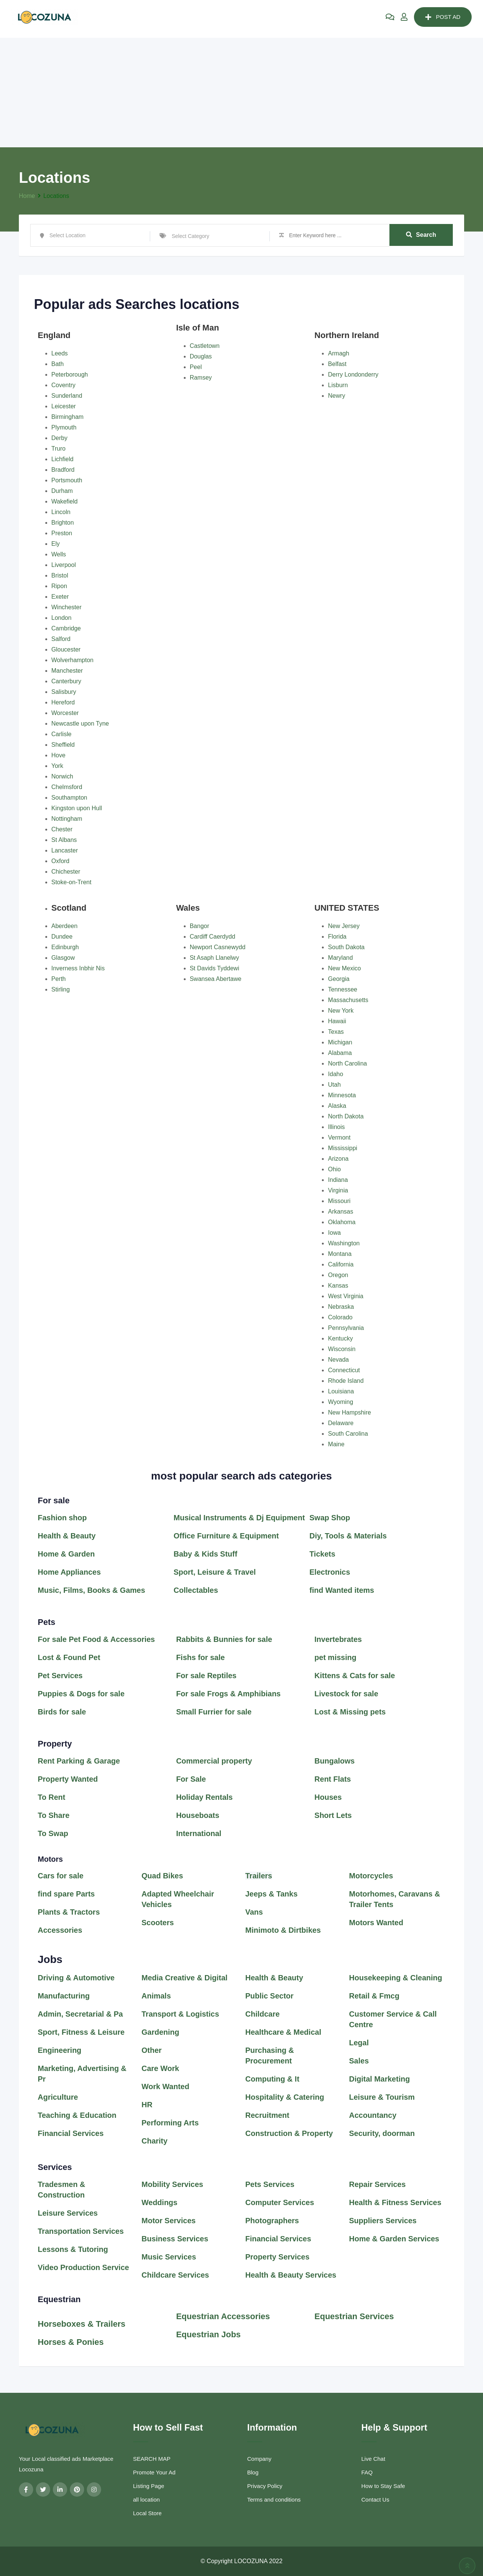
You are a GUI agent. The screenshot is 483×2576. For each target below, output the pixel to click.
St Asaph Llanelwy (214, 957)
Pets (46, 1622)
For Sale (191, 1779)
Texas (336, 1032)
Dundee (61, 936)
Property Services (277, 2257)
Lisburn (338, 385)
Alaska (337, 1106)
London (61, 618)
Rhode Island (345, 1381)
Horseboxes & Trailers (81, 2324)
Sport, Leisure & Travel (215, 1572)
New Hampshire (349, 1412)
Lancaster (64, 850)
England (54, 335)
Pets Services (269, 2184)
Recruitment (267, 2115)
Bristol (59, 575)
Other (152, 2050)
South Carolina (348, 1433)
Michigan (340, 1042)
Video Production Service (83, 2267)
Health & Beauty (66, 1536)
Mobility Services (172, 2184)
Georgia (338, 979)
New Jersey (344, 926)
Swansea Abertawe (216, 979)
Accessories (60, 1930)
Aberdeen (64, 926)
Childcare (262, 2014)
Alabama (340, 1053)
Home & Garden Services (394, 2239)
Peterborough (69, 374)
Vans (254, 1912)
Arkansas (340, 1211)
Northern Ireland (346, 335)
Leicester (63, 406)
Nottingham (66, 818)
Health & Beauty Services (290, 2275)
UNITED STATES (346, 908)
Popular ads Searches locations (136, 304)
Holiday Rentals (204, 1797)
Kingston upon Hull (76, 808)
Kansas (338, 1285)
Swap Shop (329, 1517)
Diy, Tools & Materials (348, 1536)
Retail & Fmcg (374, 1996)
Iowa (334, 1232)
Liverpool (63, 565)
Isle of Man (197, 327)
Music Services (169, 2257)
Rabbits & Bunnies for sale (224, 1639)
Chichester (65, 871)
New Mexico (344, 968)
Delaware (341, 1423)
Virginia (338, 1190)
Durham (62, 491)
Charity (155, 2141)
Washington (344, 1243)
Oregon (338, 1275)
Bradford (62, 469)
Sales (359, 2061)
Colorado (340, 1317)
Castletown (205, 346)
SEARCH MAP (152, 2459)
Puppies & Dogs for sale (81, 1694)
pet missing (335, 1657)
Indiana (338, 1180)
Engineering (60, 2050)
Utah (334, 1084)
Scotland (68, 908)
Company (259, 2459)
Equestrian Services (354, 2316)
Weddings (159, 2202)
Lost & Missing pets (350, 1712)
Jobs (50, 1959)
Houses (327, 1797)
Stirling (60, 989)
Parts (85, 1894)
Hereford (63, 702)
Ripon (59, 586)
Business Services (175, 2239)
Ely (55, 544)
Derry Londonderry (353, 374)
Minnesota (342, 1095)
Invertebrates (338, 1639)
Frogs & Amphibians (242, 1694)
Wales (188, 908)
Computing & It (272, 2079)
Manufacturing (64, 1996)
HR (147, 2104)
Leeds (59, 353)
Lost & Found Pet (69, 1657)
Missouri (339, 1201)
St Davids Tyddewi (214, 968)
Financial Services (71, 2133)
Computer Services (279, 2202)
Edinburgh (65, 947)
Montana (339, 1254)
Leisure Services (68, 2213)
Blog (252, 2472)
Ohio (334, 1169)
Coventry (63, 385)
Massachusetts (348, 1000)
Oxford (60, 861)
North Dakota (345, 1116)
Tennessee (342, 989)
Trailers (258, 1876)
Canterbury (66, 681)
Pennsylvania (346, 1328)
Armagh (338, 353)
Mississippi (342, 1148)
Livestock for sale (347, 1694)
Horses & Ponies (71, 2342)
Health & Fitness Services (395, 2202)
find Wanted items (342, 1590)
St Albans (64, 840)
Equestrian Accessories (223, 2316)
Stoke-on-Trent (71, 882)
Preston (61, 533)
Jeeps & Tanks (271, 1894)
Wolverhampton (72, 660)
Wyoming (340, 1402)
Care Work (160, 2068)
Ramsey (201, 377)
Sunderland (66, 395)
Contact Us (375, 2499)
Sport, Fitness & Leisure (81, 2032)
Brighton (62, 522)
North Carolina (347, 1063)
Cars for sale (60, 1876)
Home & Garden (66, 1554)
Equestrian (60, 2299)
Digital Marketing (379, 2079)
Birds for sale (62, 1712)
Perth (58, 979)
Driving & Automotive (76, 1978)
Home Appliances (69, 1572)
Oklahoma (341, 1222)
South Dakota (346, 947)
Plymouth (64, 427)
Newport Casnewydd (218, 947)
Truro (58, 448)
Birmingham (67, 417)
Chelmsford (66, 787)
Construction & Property (289, 2133)
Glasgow (63, 957)
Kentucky (340, 1338)
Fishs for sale (200, 1657)
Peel (196, 367)
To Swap (53, 1833)
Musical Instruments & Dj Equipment (239, 1517)
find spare (57, 1894)
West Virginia (345, 1296)
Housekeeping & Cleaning (395, 1978)
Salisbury (63, 692)
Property (55, 1743)
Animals (156, 1996)
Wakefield (64, 501)
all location (146, 2499)
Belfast (337, 364)
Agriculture (58, 2097)
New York (341, 1010)
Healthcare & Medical (283, 2032)
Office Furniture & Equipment (226, 1536)
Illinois (336, 1127)
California (341, 1264)
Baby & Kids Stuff (205, 1554)
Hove (58, 755)
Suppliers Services (383, 2220)
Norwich (62, 776)
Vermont (339, 1137)
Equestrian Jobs (208, 2334)
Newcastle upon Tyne (80, 723)
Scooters (158, 1922)
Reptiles (220, 1675)
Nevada (338, 1359)
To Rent (51, 1797)
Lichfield (62, 459)
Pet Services (60, 1675)
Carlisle (61, 734)
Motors (50, 1859)
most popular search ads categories (241, 1476)
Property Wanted (68, 1779)
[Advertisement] (241, 91)
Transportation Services (81, 2231)
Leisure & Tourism (382, 2097)
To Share (53, 1815)
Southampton (69, 797)
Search (421, 235)
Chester (61, 829)
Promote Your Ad (154, 2472)
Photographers (272, 2220)
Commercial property (214, 1761)
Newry (336, 395)
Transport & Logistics (180, 2014)
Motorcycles (371, 1876)
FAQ (367, 2472)
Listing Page (149, 2486)
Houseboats (197, 1815)
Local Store (147, 2513)
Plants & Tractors (69, 1912)
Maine (336, 1444)
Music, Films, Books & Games (91, 1590)
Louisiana (341, 1391)
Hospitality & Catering (284, 2097)
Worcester (65, 713)
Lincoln (61, 512)
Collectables (196, 1590)
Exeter (60, 596)
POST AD (442, 17)
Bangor (199, 926)
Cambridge (66, 628)
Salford (61, 639)
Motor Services (168, 2220)
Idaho (335, 1074)
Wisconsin (341, 1349)
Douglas (201, 356)
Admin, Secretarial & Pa (80, 2014)
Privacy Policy (264, 2486)
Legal (359, 2043)
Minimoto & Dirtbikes (283, 1930)
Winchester (66, 607)
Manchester (67, 670)
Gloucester (65, 649)
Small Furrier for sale (215, 1712)
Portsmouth (66, 480)
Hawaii (337, 1021)
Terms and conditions (274, 2499)
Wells (58, 554)
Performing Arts (170, 2123)
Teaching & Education (77, 2115)
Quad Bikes (162, 1876)
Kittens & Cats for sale (355, 1675)
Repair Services (377, 2184)
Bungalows (334, 1761)
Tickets (322, 1554)
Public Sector (269, 1996)
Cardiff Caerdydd (212, 936)
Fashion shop (62, 1517)
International (199, 1833)
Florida (337, 936)
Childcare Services (175, 2275)
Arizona (338, 1158)
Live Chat (373, 2459)
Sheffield (63, 744)
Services (55, 2167)
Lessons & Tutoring (73, 2249)
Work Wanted (165, 2086)
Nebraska (341, 1306)
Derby (59, 438)
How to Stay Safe (383, 2486)
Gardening (160, 2032)
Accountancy (373, 2115)
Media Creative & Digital (185, 1978)
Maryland (340, 957)
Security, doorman (382, 2133)
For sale (53, 1500)
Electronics (329, 1572)
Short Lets (333, 1815)
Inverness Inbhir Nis (78, 968)
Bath (57, 364)
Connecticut (344, 1370)
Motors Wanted (376, 1922)
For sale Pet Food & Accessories (96, 1639)
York (57, 766)
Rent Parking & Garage (79, 1761)
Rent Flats (332, 1779)
